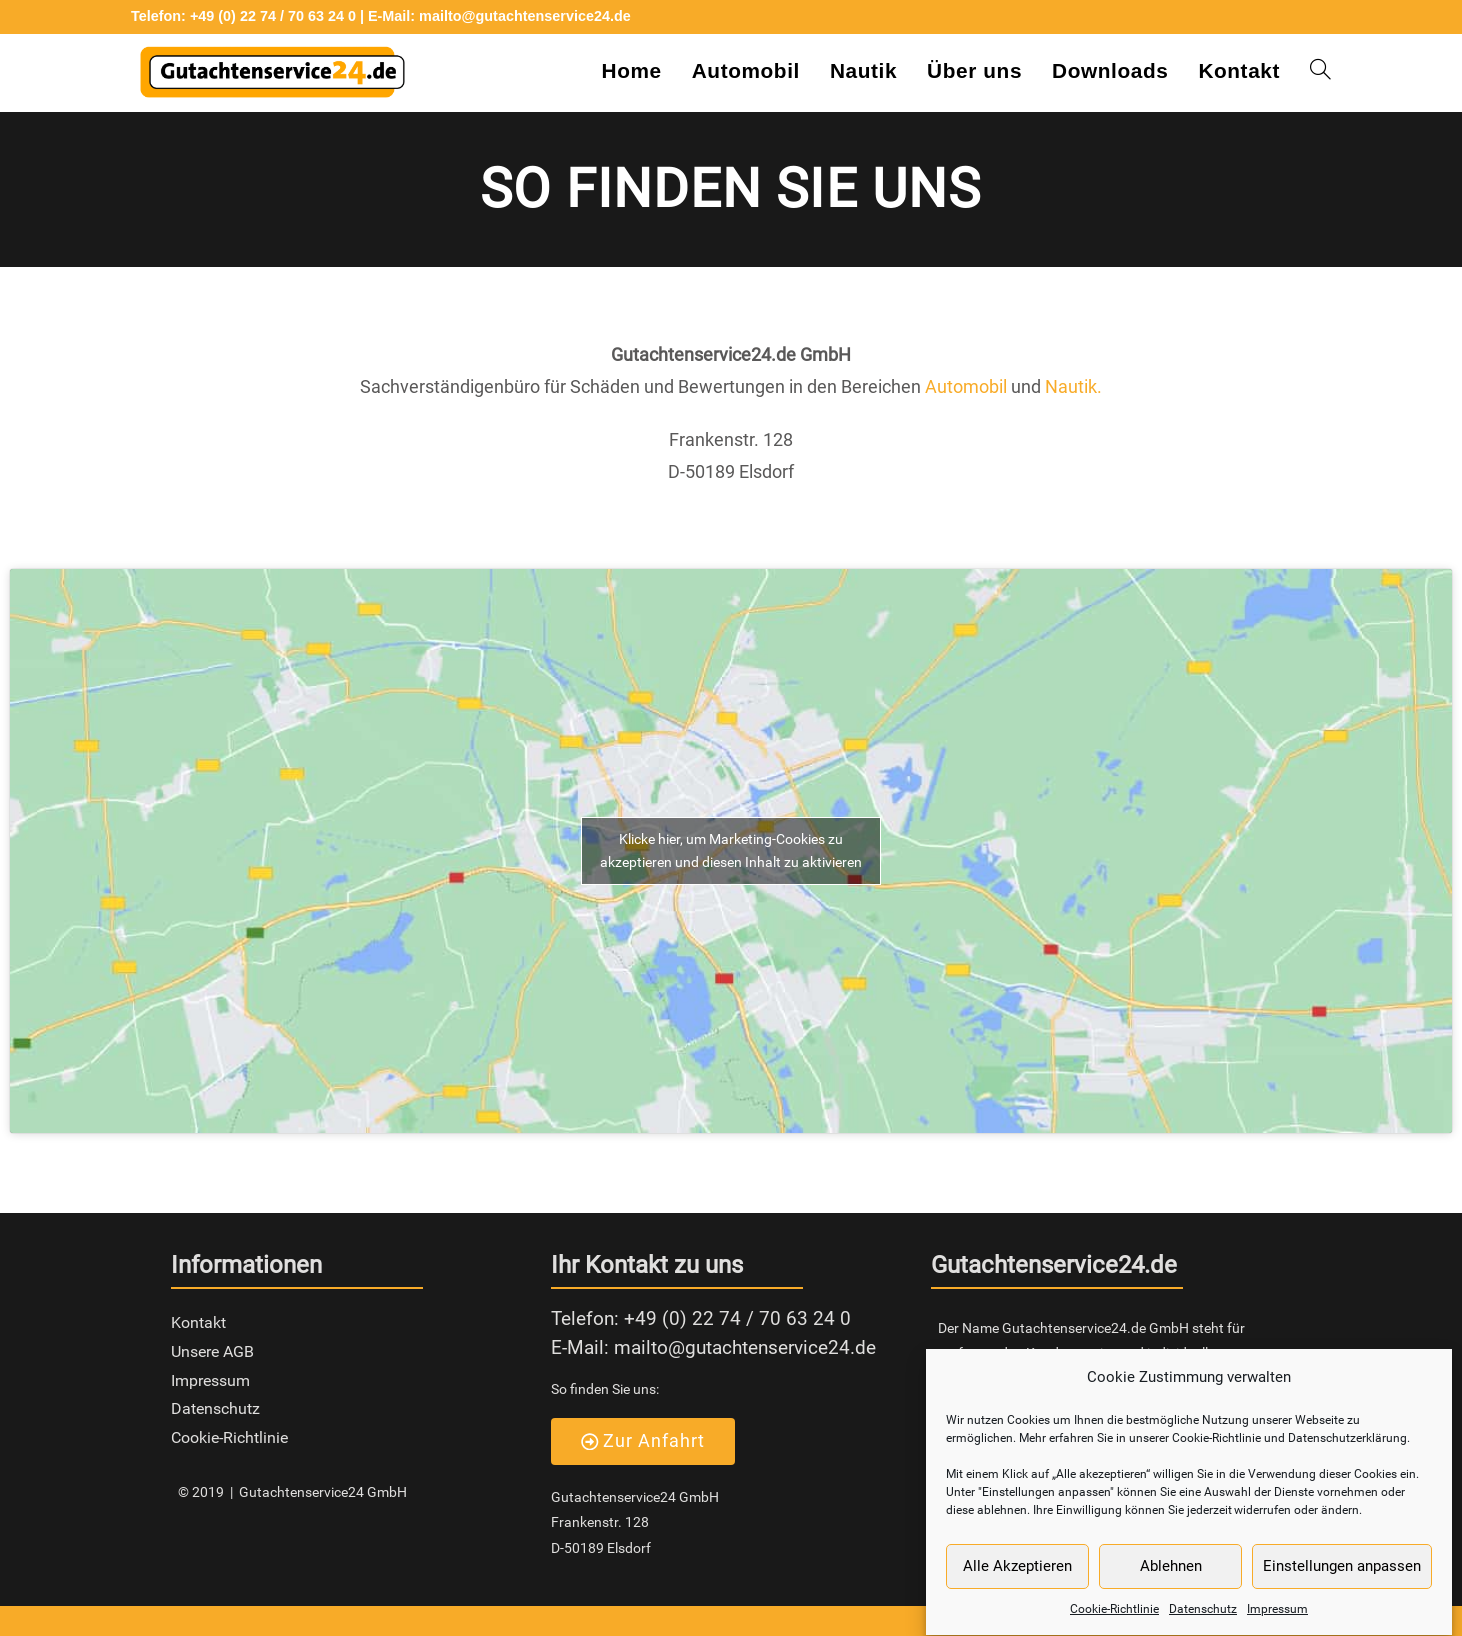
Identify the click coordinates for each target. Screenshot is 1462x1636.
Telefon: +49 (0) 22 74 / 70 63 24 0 (243, 16)
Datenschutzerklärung (1347, 1452)
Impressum (1277, 1623)
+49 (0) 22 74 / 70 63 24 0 (737, 1318)
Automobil (968, 386)
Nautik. (1073, 386)
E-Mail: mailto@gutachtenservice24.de (499, 16)
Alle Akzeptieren (1017, 1580)
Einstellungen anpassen (1342, 1580)
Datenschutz (1203, 1623)
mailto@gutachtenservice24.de (745, 1347)
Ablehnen (1171, 1580)
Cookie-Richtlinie (1114, 1623)
